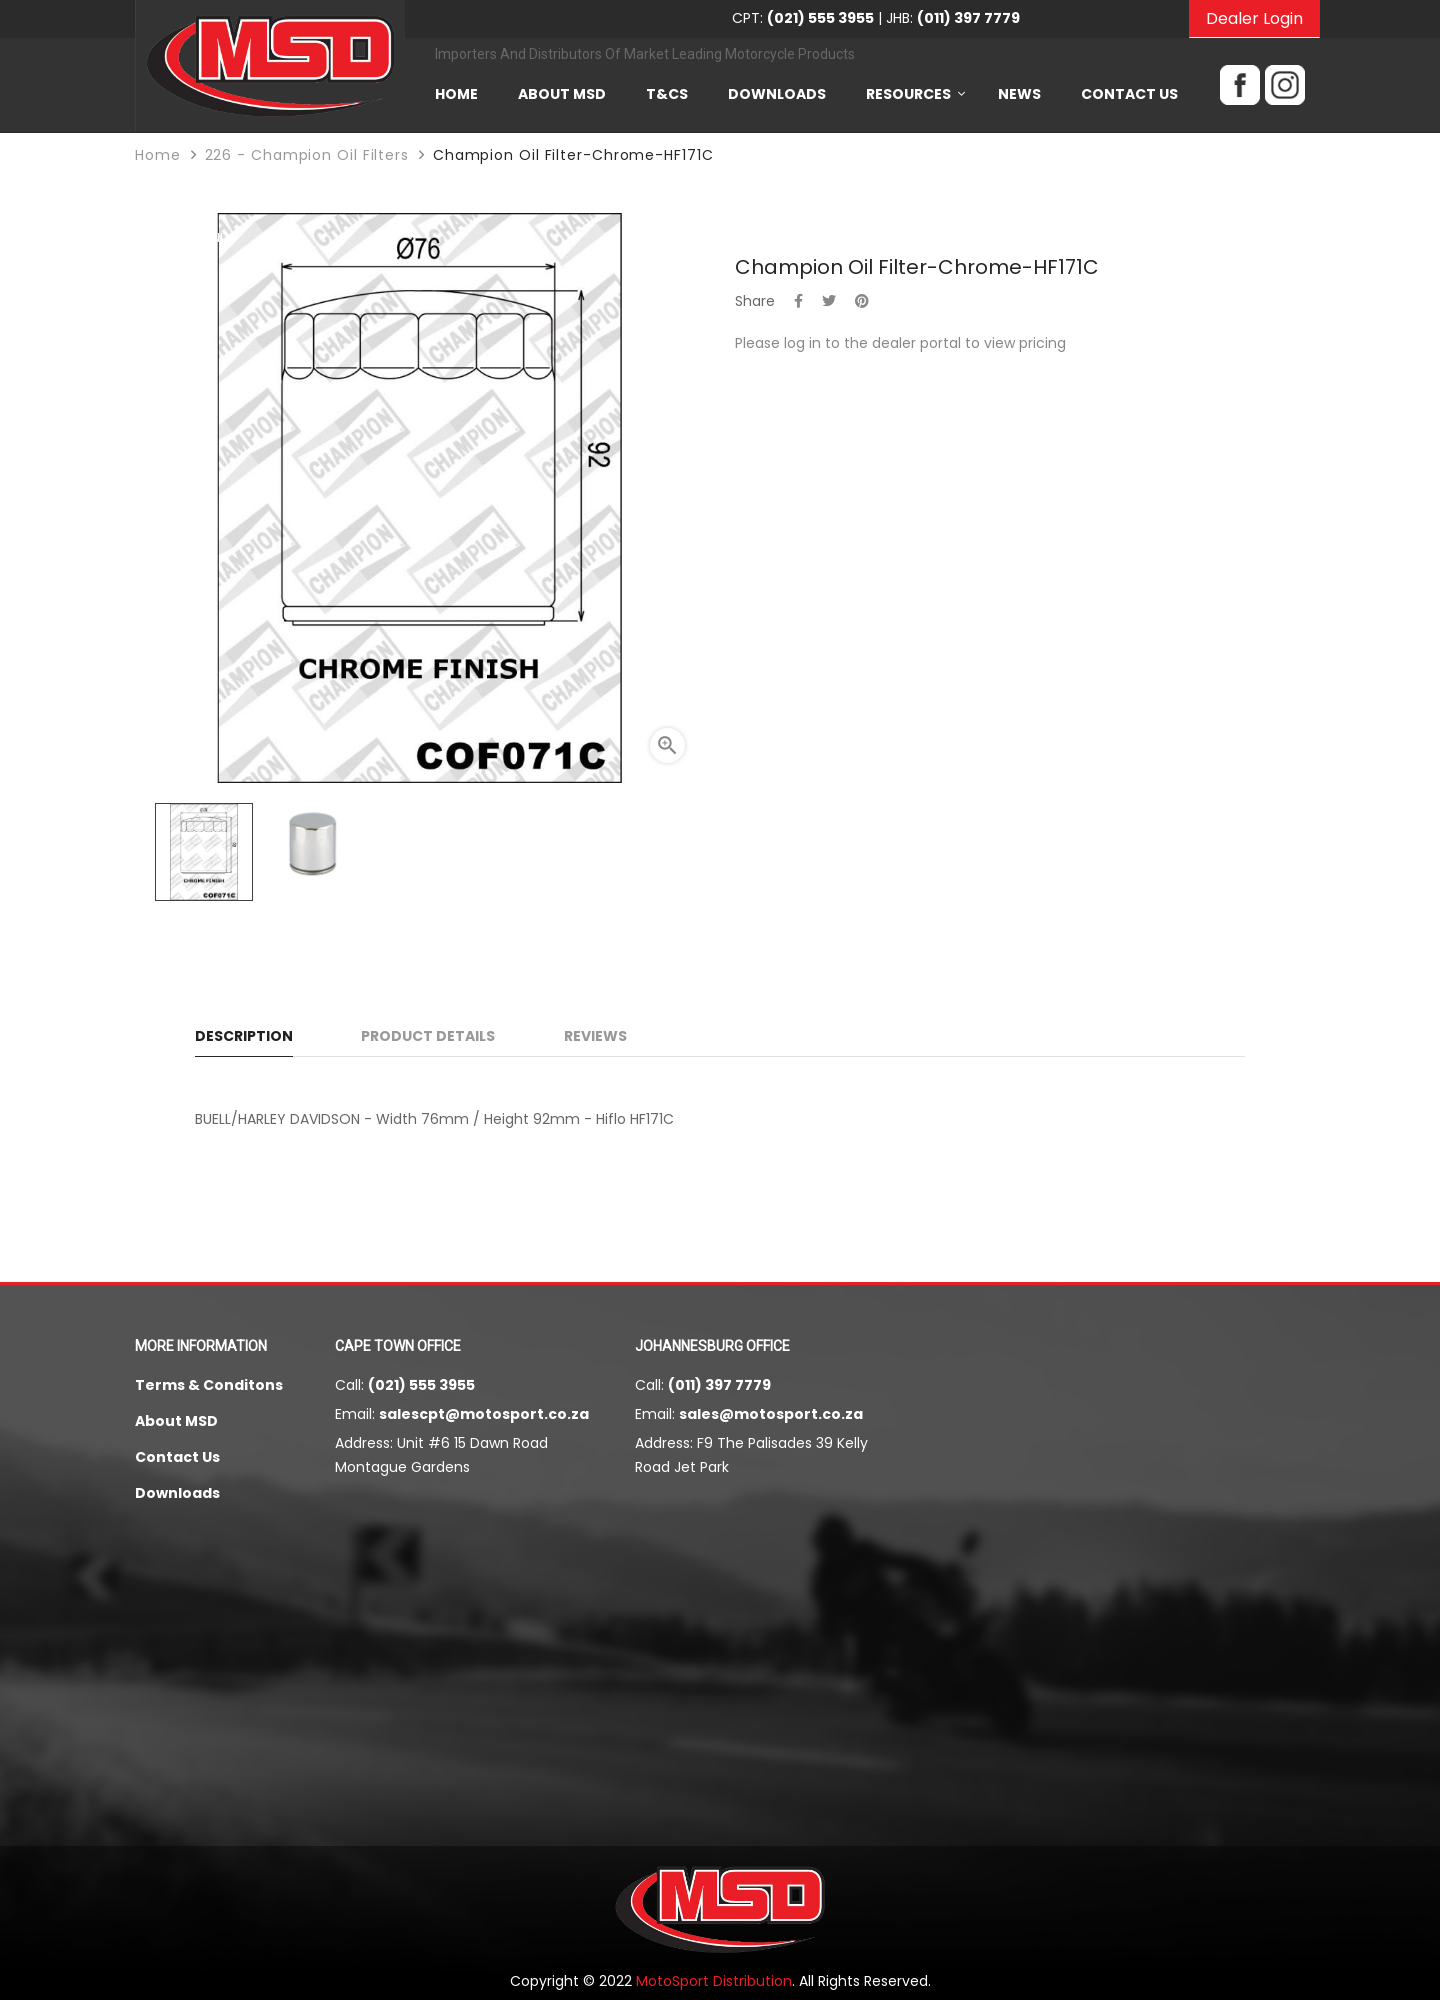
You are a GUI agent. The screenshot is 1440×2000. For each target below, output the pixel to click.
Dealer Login (1254, 18)
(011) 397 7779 (719, 1385)
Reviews (595, 1036)
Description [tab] (244, 1036)
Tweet (829, 301)
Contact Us (177, 1457)
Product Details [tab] (428, 1036)
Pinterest (862, 301)
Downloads (177, 1493)
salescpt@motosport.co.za (484, 1414)
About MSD (176, 1421)
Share (798, 301)
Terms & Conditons (209, 1385)
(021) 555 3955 (421, 1385)
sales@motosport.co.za (771, 1414)
